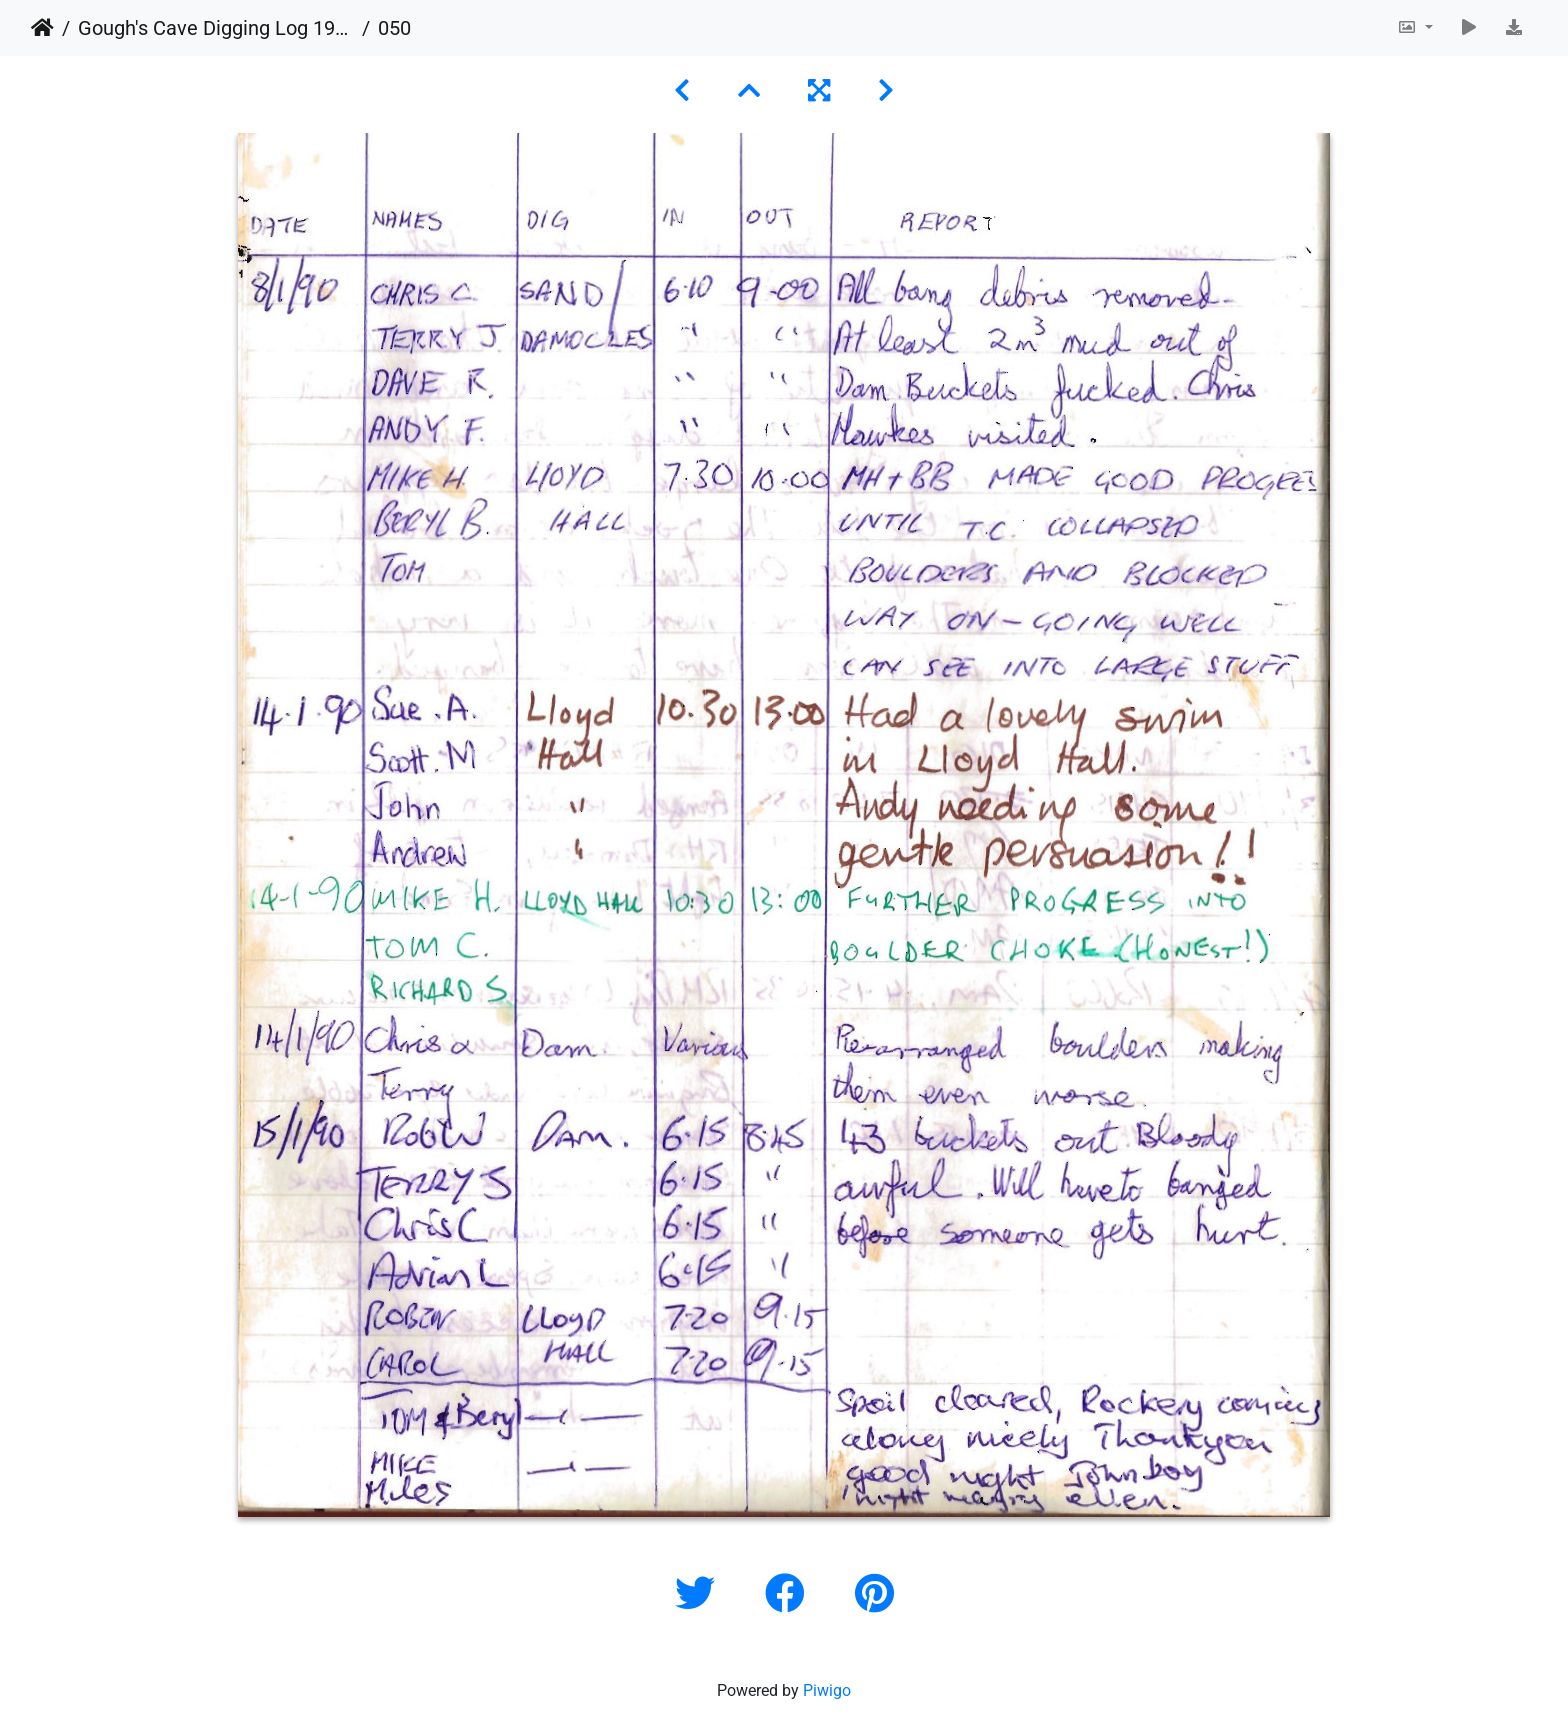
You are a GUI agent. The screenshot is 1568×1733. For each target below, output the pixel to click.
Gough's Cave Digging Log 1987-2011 (216, 28)
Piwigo (827, 1690)
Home (42, 28)
